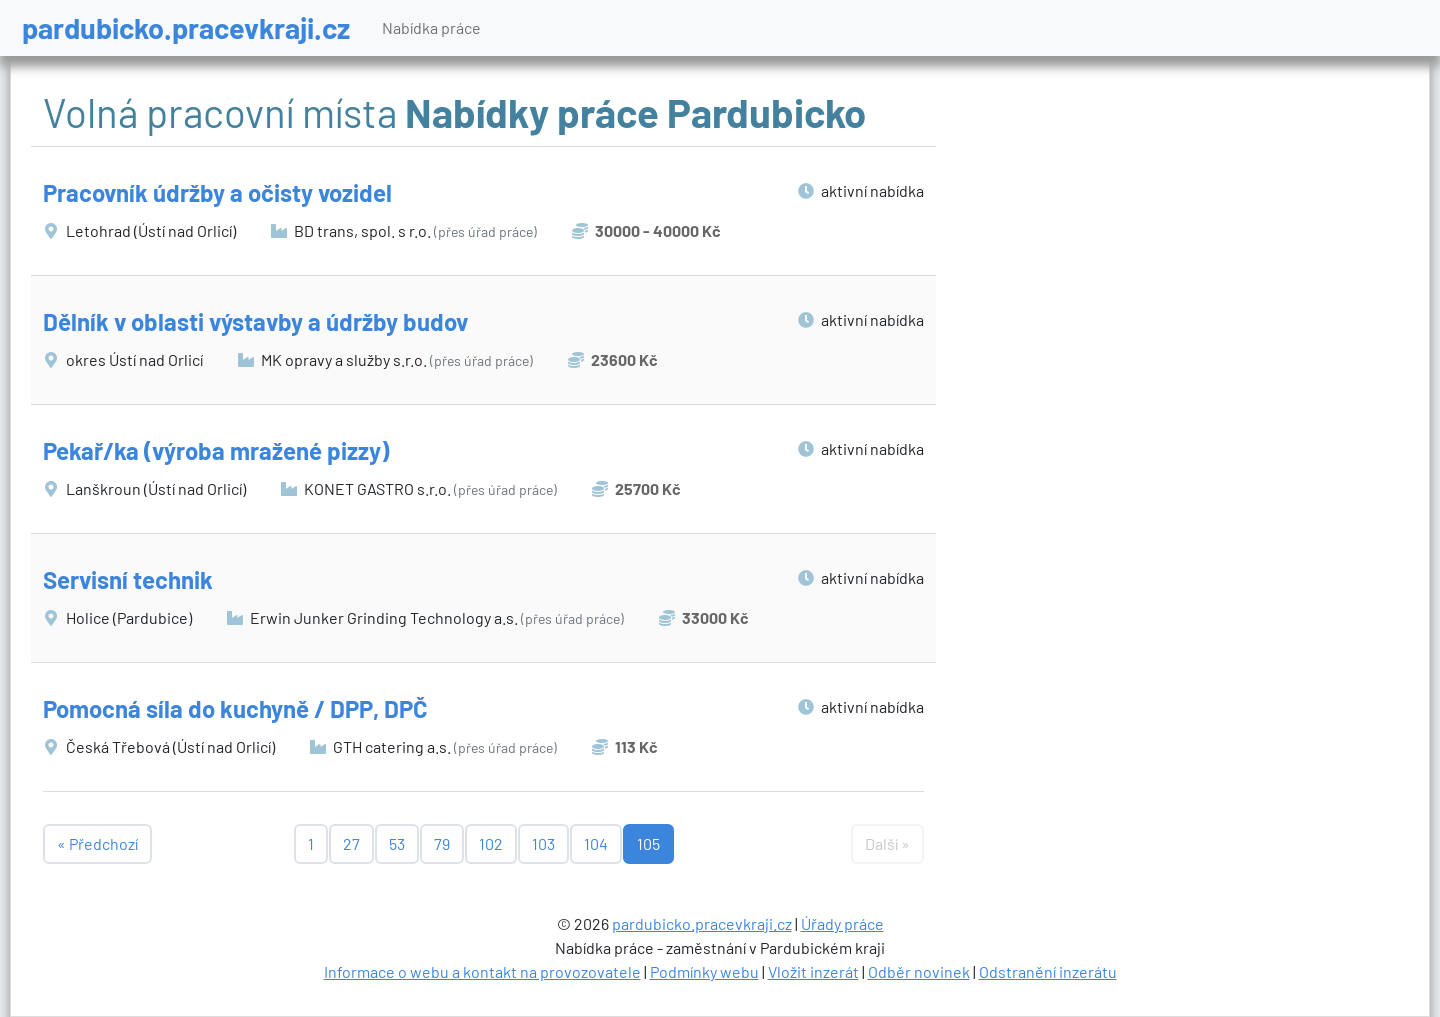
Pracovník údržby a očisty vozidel (217, 192)
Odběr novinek (919, 971)
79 (442, 843)
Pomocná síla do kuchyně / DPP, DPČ (235, 708)
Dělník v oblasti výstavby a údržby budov (255, 321)
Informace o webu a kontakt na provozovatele (482, 971)
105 (648, 843)
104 (596, 843)
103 (543, 843)
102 (491, 843)
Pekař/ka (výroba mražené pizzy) (216, 450)
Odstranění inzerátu (1048, 971)
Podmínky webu (704, 971)
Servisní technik (128, 579)
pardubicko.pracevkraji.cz (186, 27)
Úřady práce (842, 923)
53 (397, 843)
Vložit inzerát (813, 971)
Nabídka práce (431, 27)
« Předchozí (97, 843)
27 (351, 843)
